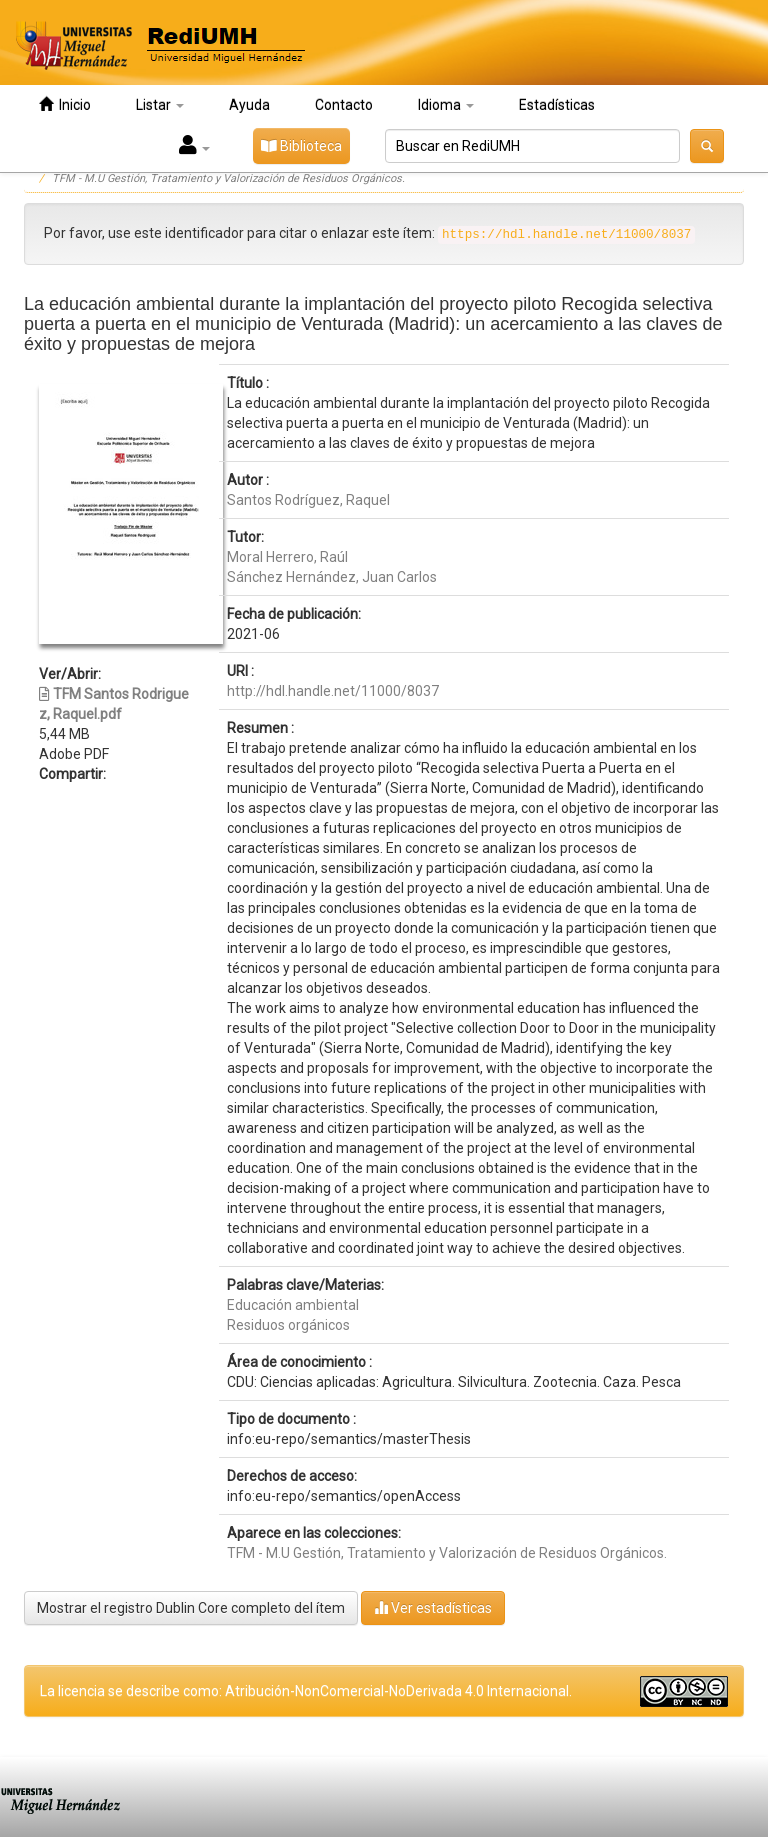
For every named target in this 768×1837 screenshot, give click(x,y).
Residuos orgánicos (288, 1325)
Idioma (446, 105)
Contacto (344, 105)
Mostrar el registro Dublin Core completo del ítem (191, 1608)
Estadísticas (557, 105)
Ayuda (249, 105)
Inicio (65, 104)
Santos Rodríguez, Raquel (308, 500)
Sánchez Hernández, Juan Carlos (332, 577)
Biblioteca (301, 146)
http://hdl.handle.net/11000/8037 (333, 691)
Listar (160, 105)
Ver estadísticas (433, 1607)
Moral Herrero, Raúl (287, 557)
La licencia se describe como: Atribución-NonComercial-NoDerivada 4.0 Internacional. (306, 1691)
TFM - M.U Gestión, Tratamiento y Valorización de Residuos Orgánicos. (228, 178)
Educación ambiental (293, 1305)
